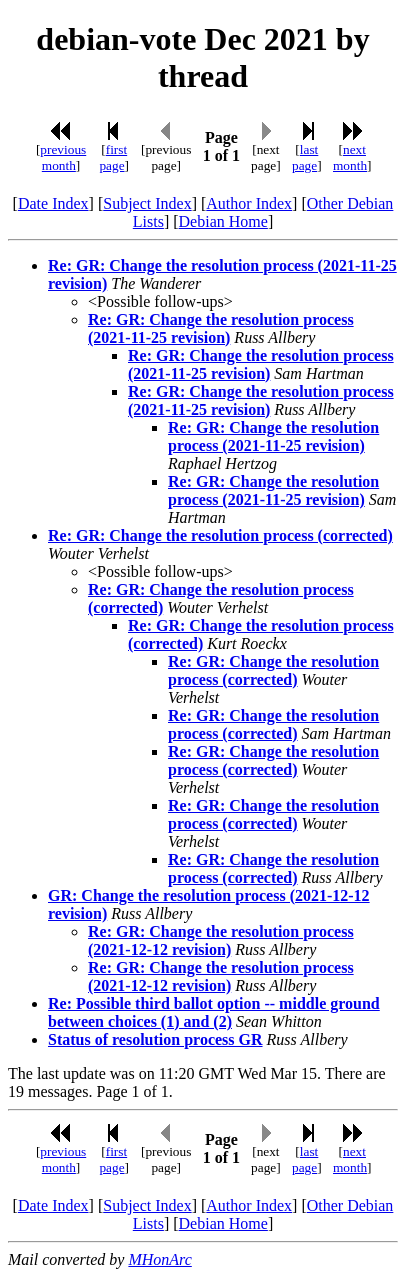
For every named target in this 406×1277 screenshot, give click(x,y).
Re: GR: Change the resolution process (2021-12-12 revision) (221, 940)
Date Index (53, 203)
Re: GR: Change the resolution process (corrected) (220, 535)
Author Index (249, 203)
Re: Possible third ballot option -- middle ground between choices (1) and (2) (214, 1012)
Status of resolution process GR (155, 1039)
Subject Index (147, 203)
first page (113, 157)
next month (350, 157)
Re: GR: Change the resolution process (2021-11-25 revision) (221, 328)
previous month (63, 157)
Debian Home (223, 221)
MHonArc (159, 1259)
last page (305, 157)
